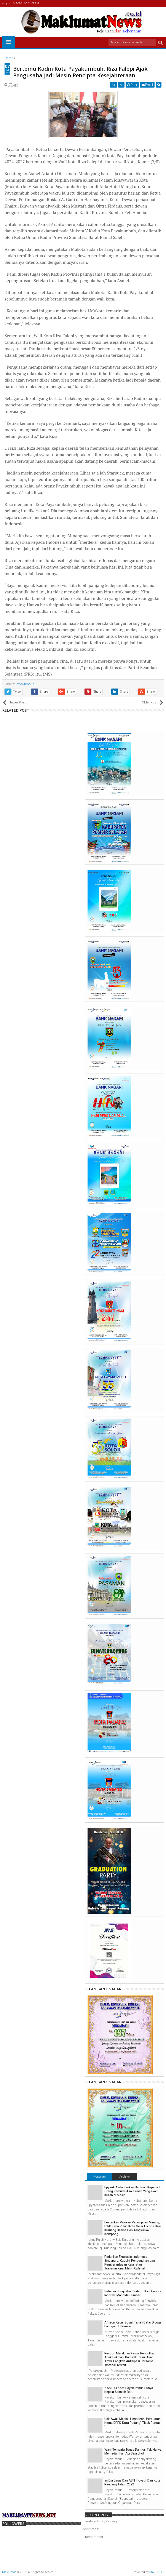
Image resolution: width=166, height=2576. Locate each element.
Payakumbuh (25, 684)
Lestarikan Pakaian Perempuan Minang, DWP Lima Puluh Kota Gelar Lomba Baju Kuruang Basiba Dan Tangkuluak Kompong (132, 2228)
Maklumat (9, 2572)
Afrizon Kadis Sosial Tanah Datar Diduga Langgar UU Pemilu (132, 2324)
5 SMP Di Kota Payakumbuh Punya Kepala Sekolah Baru (128, 2390)
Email (147, 84)
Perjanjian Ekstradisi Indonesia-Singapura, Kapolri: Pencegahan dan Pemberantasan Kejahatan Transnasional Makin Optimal (129, 2262)
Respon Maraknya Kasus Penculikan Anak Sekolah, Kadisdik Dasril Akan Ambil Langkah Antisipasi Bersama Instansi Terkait (129, 2359)
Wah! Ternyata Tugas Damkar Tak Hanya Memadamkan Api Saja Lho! (132, 2451)
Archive (124, 2176)
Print (132, 84)
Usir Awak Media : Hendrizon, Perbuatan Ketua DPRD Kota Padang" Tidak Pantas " (132, 2423)
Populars (99, 2176)
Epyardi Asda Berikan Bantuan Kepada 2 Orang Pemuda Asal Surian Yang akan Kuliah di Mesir (132, 2191)
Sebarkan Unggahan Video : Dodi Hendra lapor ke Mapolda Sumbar (132, 2293)
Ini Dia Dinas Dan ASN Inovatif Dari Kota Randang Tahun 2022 (132, 2482)
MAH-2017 (156, 2572)
